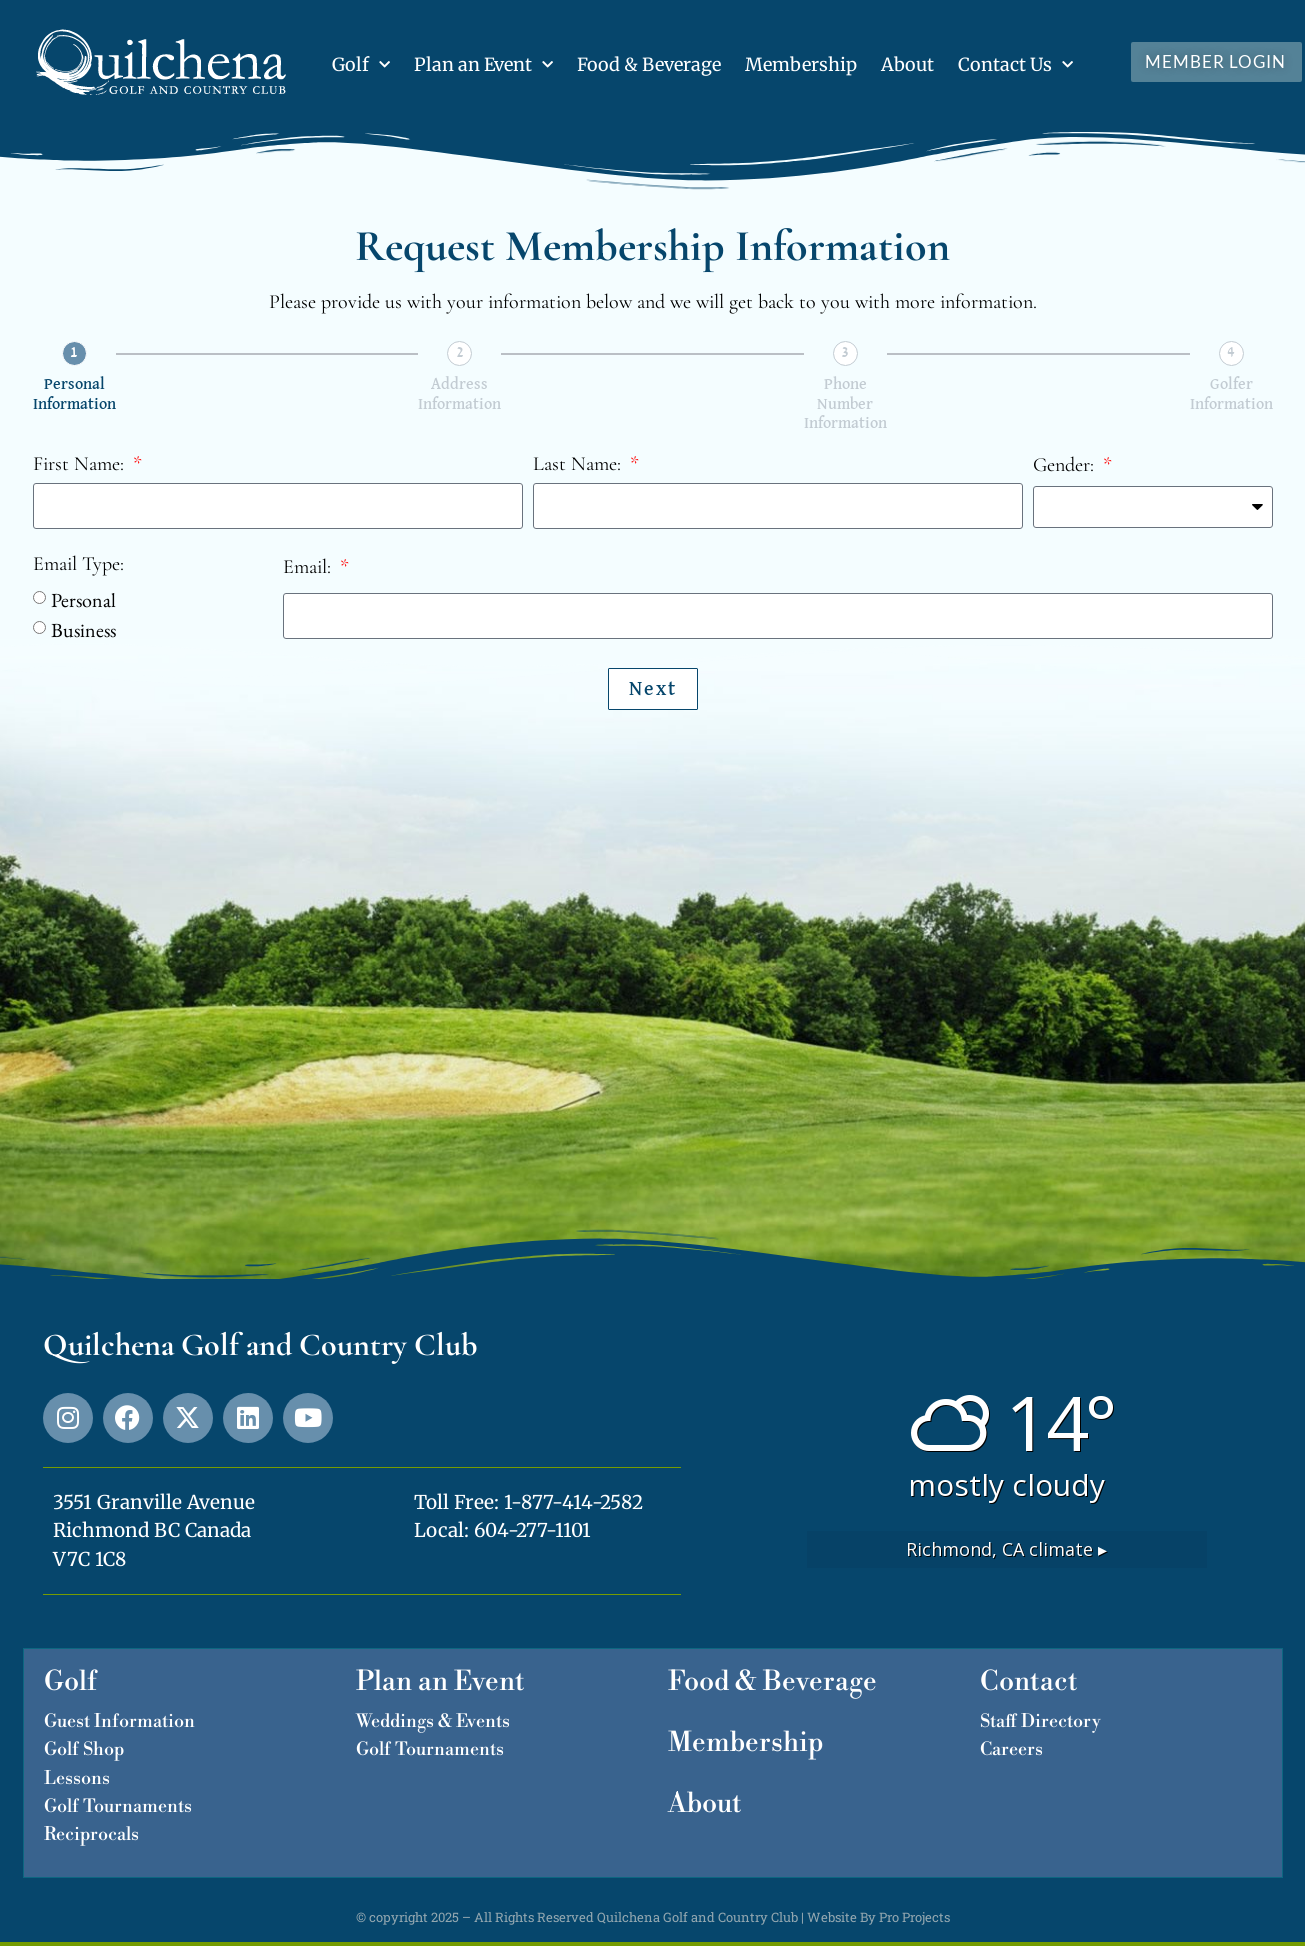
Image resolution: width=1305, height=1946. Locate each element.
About (907, 64)
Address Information (459, 394)
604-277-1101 (532, 1530)
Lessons (77, 1778)
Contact (1029, 1682)
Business (83, 630)
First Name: (81, 465)
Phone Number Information (845, 404)
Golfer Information (1231, 394)
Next (653, 689)
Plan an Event (483, 65)
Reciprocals (91, 1834)
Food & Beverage (649, 64)
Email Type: (78, 565)
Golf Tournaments (118, 1806)
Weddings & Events (433, 1721)
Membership (801, 64)
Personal (83, 600)
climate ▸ (1006, 1549)
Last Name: (579, 465)
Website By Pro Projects (878, 1917)
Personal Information (74, 394)
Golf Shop (84, 1749)
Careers (1011, 1749)
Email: (309, 568)
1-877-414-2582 (573, 1502)
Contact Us (1015, 65)
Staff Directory (1040, 1721)
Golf (361, 65)
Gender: (1066, 466)
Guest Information (119, 1721)
